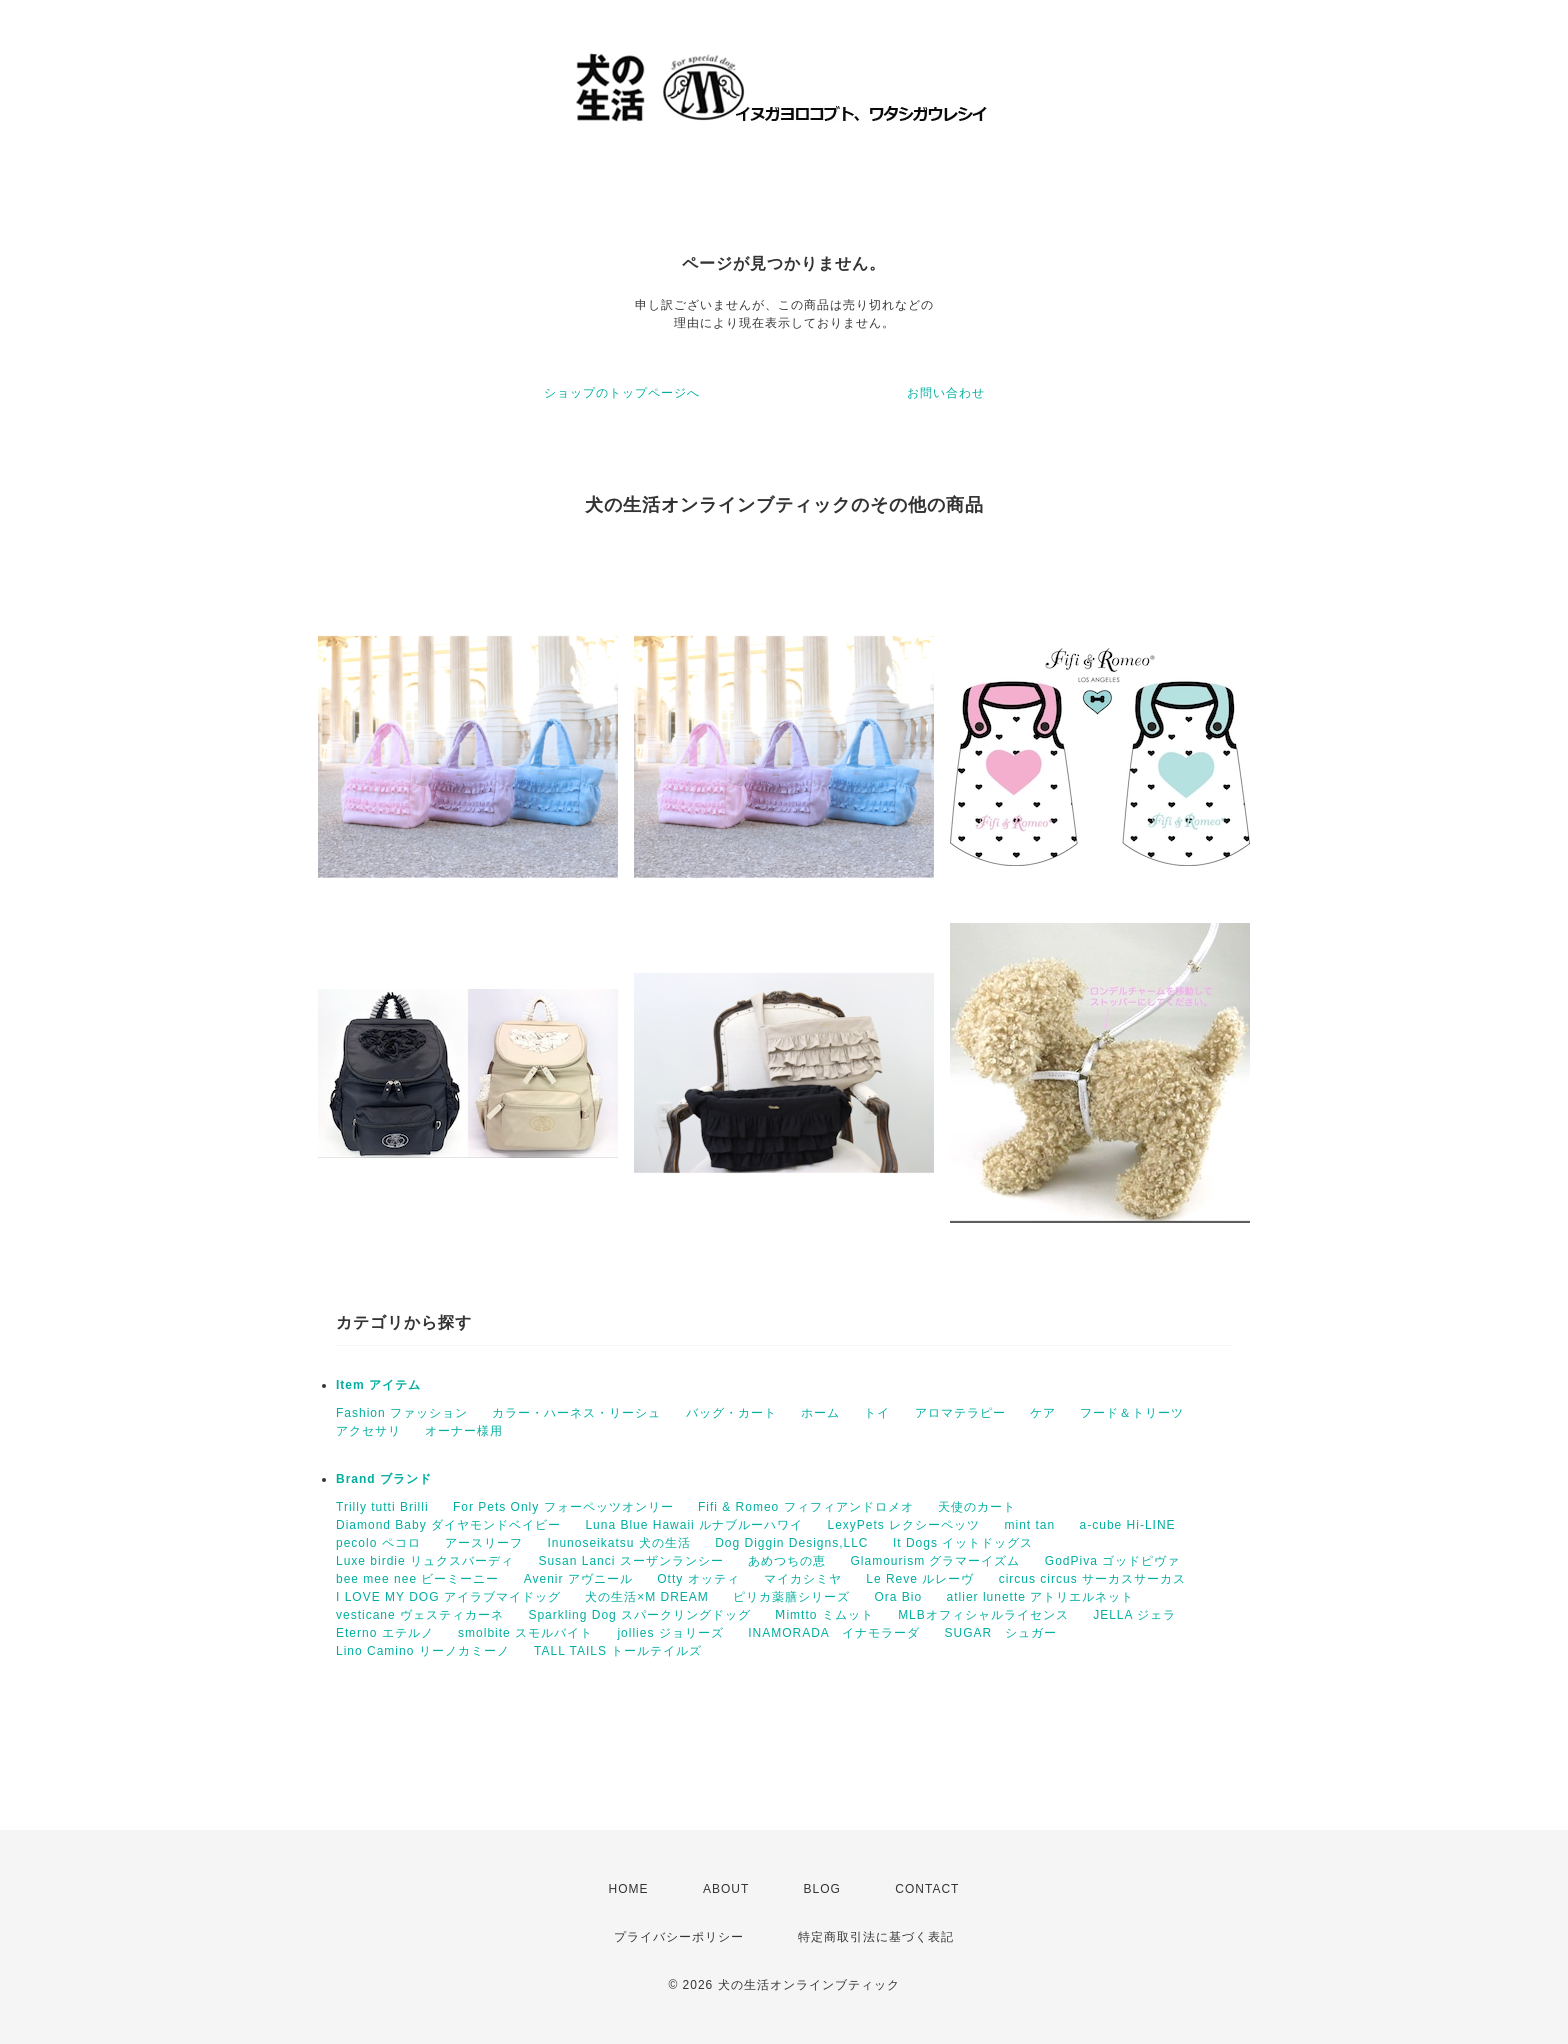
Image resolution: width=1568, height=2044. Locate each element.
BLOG (822, 1889)
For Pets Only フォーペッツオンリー (563, 1507)
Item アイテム (378, 1385)
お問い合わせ (946, 393)
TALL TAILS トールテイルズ (618, 1651)
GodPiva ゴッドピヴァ (1112, 1561)
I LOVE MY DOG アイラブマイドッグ (448, 1597)
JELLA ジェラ (1134, 1615)
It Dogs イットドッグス (963, 1543)
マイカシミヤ (803, 1579)
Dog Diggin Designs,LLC (791, 1543)
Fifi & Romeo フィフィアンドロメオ (806, 1507)
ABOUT (726, 1889)
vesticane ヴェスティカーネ (420, 1615)
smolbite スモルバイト (525, 1633)
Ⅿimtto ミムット (824, 1615)
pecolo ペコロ (378, 1543)
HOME (629, 1889)
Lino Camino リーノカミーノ (423, 1651)
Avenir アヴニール (578, 1579)
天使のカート (977, 1507)
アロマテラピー (960, 1413)
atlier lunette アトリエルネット (1041, 1597)
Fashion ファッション (402, 1413)
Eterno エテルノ (385, 1633)
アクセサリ (368, 1431)
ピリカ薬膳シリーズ (791, 1597)
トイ (877, 1413)
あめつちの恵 (787, 1561)
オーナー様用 (464, 1431)
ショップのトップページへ (622, 393)
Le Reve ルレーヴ (920, 1579)
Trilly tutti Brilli (382, 1507)
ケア (1043, 1413)
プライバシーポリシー (679, 1937)
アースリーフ (484, 1543)
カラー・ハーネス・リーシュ (576, 1413)
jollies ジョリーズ (670, 1633)
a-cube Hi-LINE (1128, 1525)
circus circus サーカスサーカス (1092, 1579)
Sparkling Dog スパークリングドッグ (639, 1615)
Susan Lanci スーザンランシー (630, 1561)
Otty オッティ (698, 1579)
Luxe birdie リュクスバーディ (425, 1561)
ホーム (820, 1413)
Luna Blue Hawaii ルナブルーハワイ (694, 1525)
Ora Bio (899, 1597)
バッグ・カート (731, 1413)
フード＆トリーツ (1132, 1413)
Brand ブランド (384, 1479)
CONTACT (927, 1889)
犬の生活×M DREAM (647, 1597)
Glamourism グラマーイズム (935, 1561)
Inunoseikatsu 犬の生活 (618, 1543)
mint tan (1030, 1525)
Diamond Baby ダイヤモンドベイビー (448, 1525)
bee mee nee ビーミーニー (417, 1579)
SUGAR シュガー (1000, 1633)
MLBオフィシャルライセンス (983, 1615)
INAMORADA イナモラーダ (834, 1633)
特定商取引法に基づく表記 (876, 1937)
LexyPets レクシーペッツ (903, 1525)
